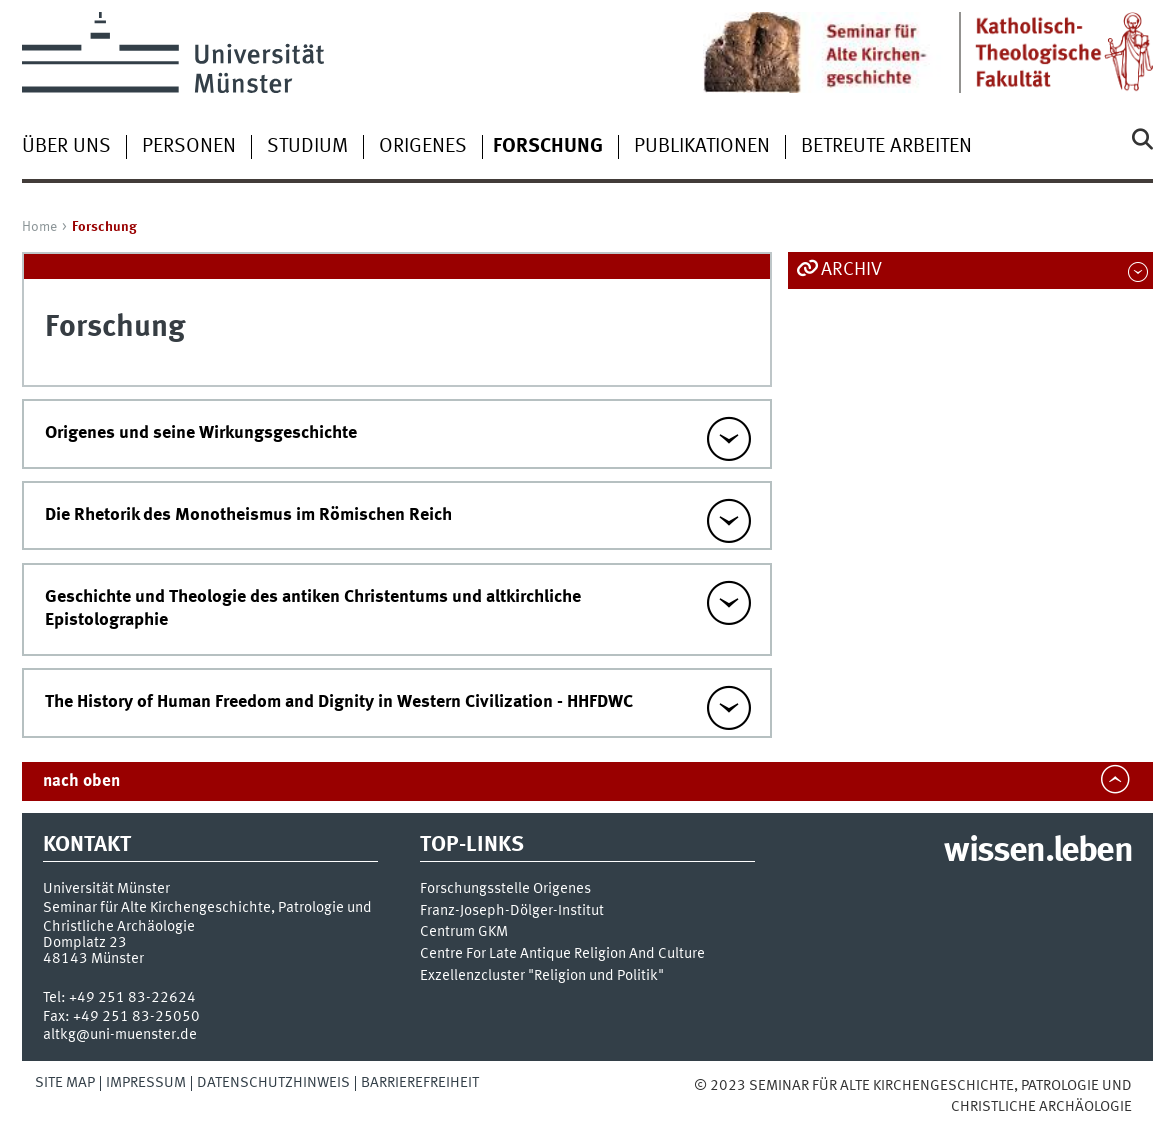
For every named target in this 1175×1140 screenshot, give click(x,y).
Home (39, 227)
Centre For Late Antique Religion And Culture (562, 954)
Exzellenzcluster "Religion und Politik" (542, 976)
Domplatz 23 (85, 943)
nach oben (81, 781)
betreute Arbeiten (886, 147)
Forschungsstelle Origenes (505, 889)
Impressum (146, 1083)
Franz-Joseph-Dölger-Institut (512, 911)
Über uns (66, 147)
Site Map (65, 1083)
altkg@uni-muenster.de (120, 1035)
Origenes (423, 147)
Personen (189, 147)
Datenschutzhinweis (273, 1083)
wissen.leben (1037, 852)
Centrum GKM (464, 932)
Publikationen (702, 147)
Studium (307, 147)
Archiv (851, 270)
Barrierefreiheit (420, 1083)
